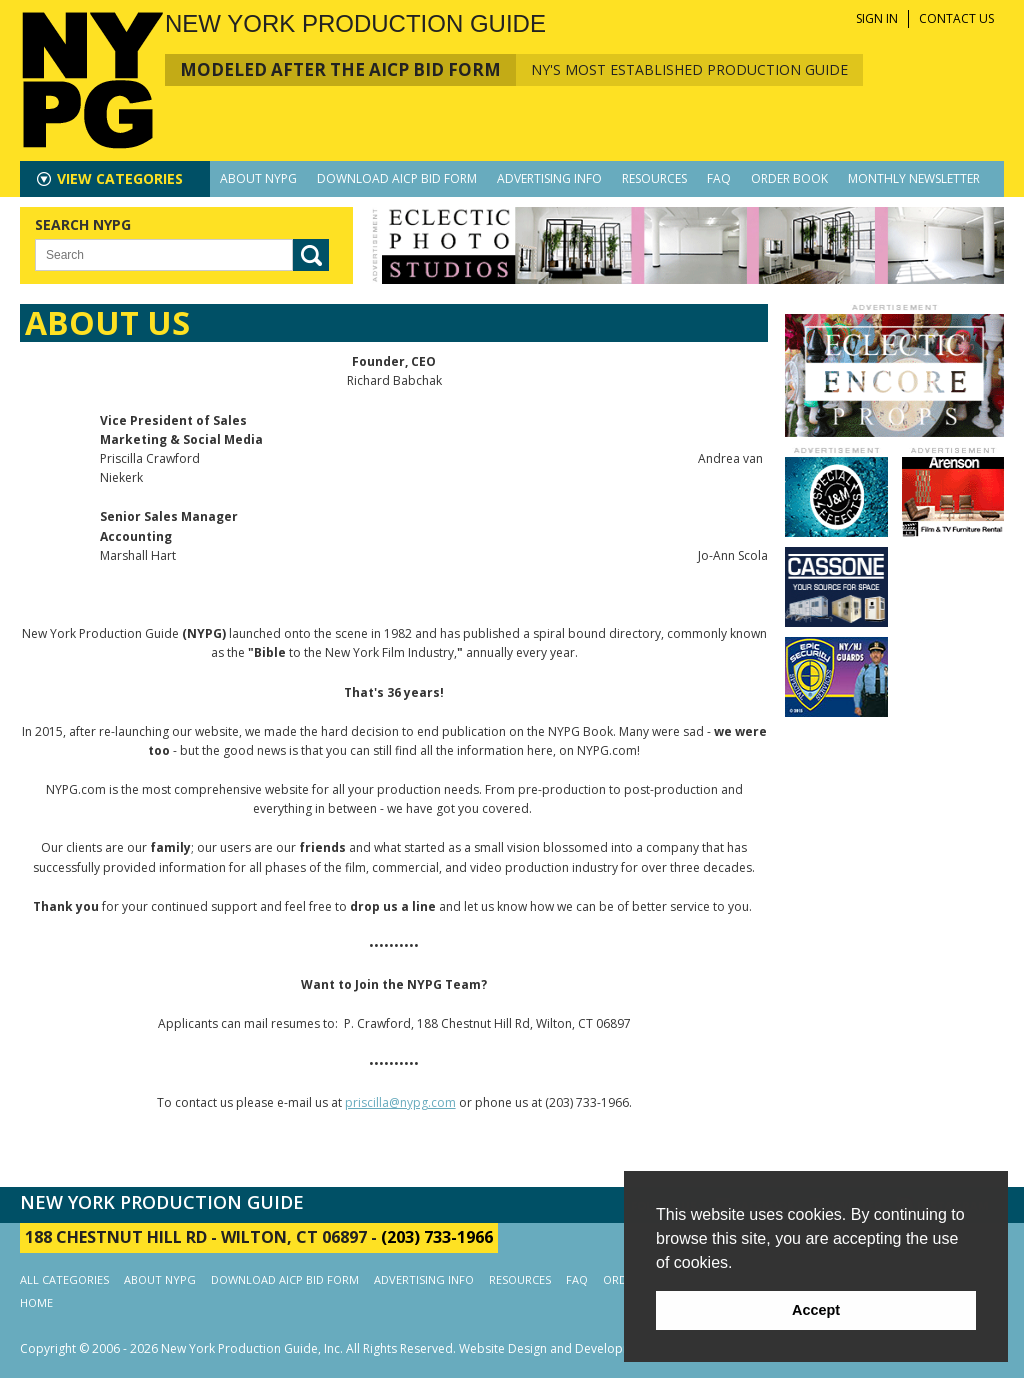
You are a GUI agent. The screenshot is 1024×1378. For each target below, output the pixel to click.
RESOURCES (654, 178)
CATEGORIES (120, 178)
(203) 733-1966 (437, 1237)
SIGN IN (877, 18)
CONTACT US (956, 18)
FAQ (719, 178)
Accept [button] (816, 1310)
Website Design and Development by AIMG (580, 1348)
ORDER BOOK (789, 178)
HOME (36, 1302)
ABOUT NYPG (258, 178)
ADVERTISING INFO (549, 178)
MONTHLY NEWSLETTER (914, 178)
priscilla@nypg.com (400, 1102)
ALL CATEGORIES (64, 1279)
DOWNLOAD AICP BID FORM (397, 178)
